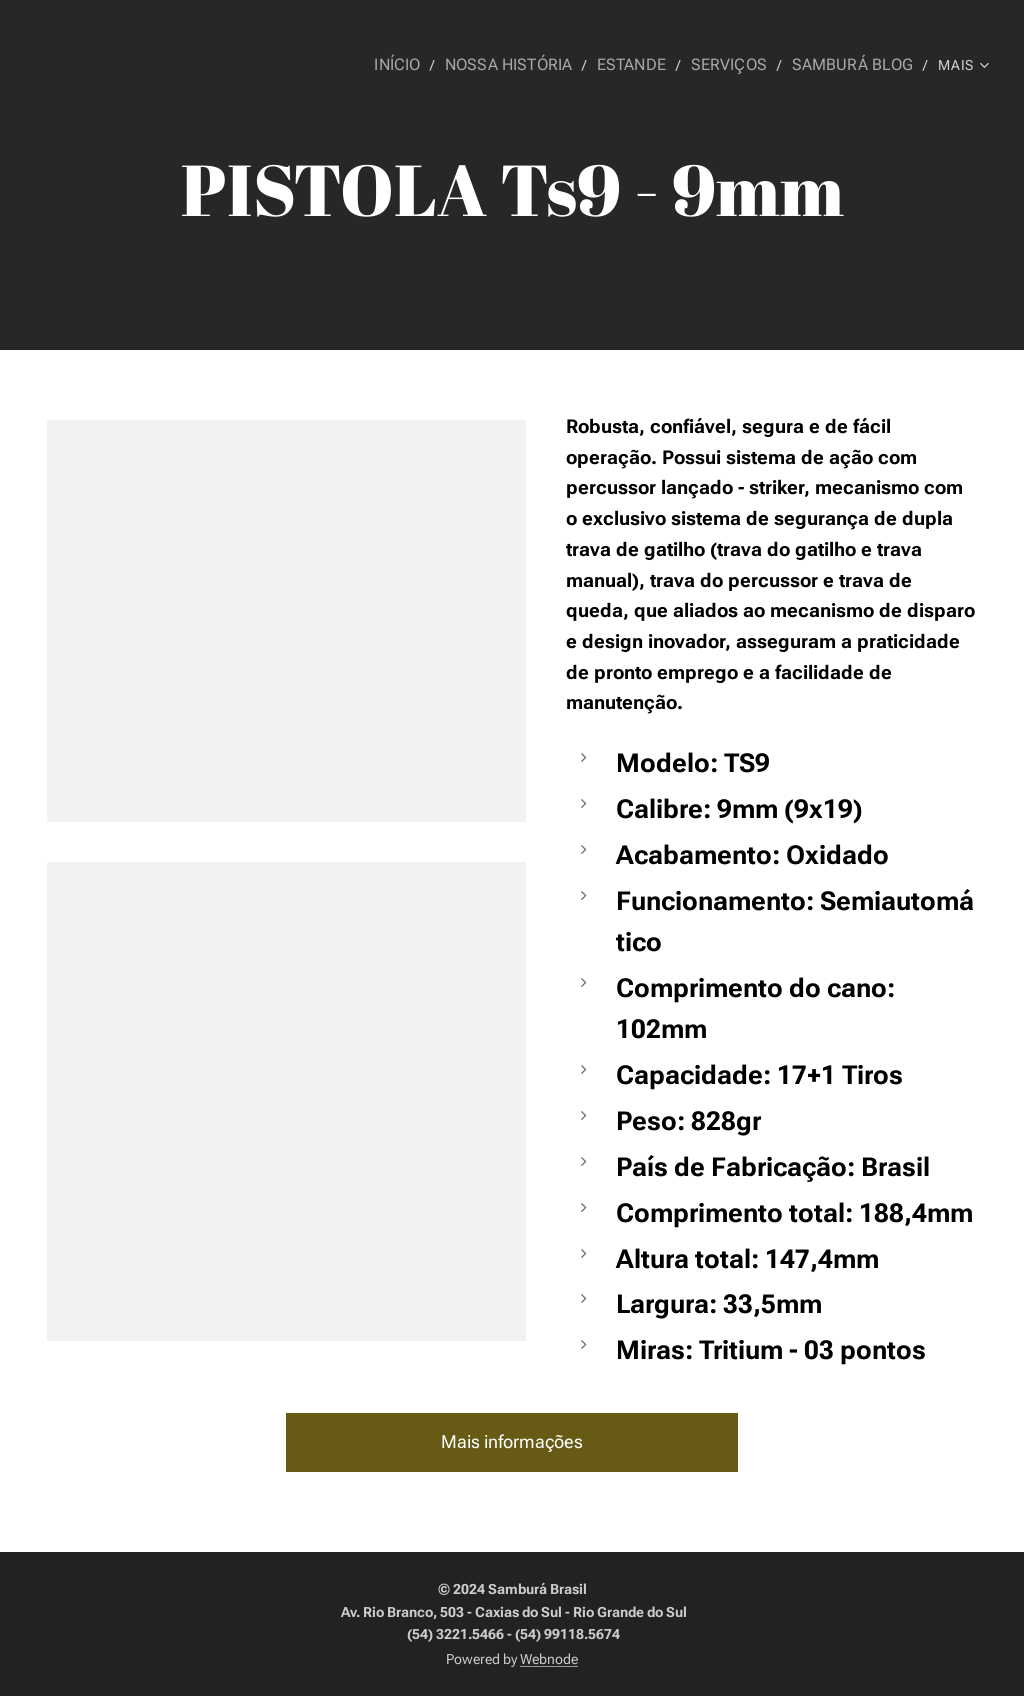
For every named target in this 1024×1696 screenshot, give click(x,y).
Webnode (549, 1659)
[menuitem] (427, 65)
